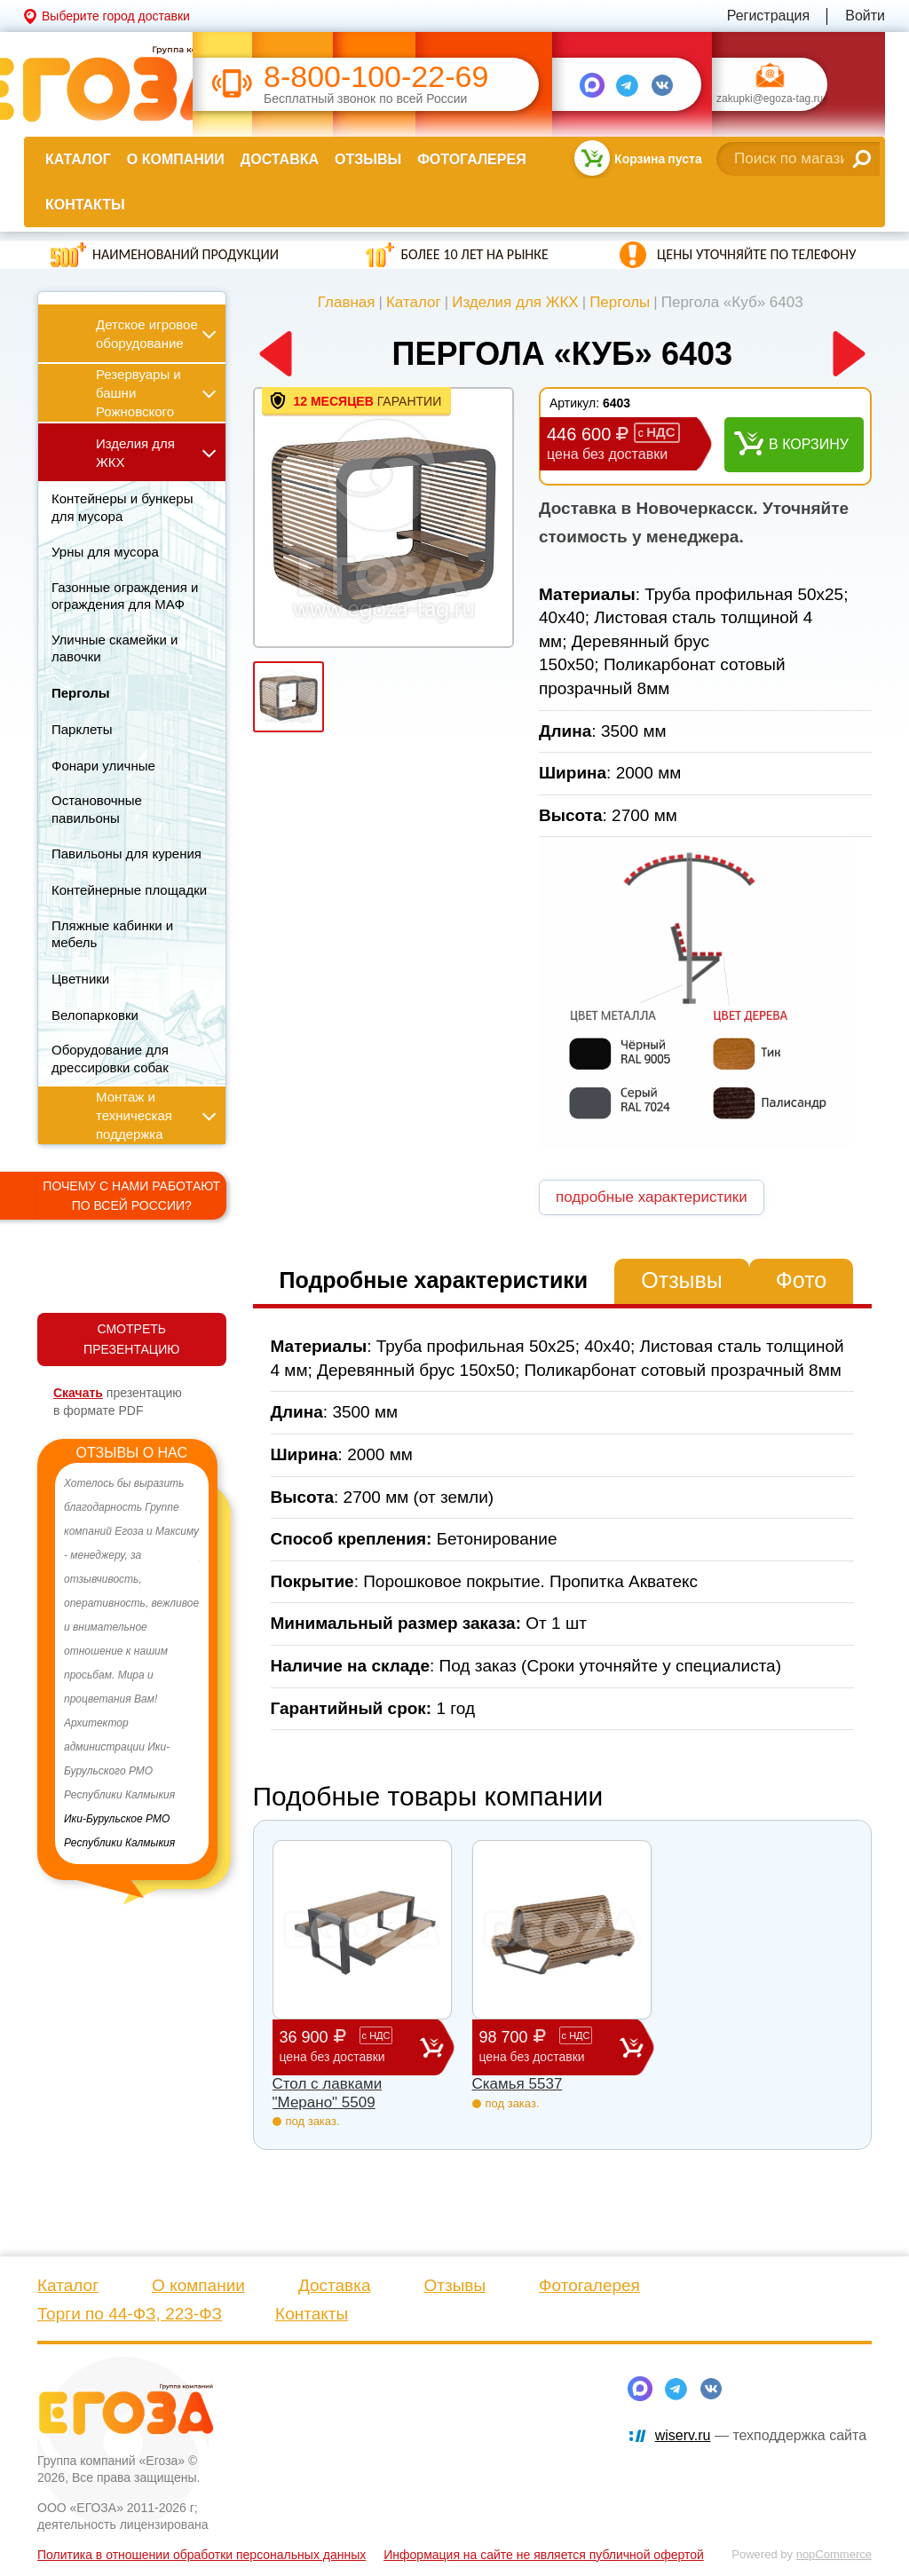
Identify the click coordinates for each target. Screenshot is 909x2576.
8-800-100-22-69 (376, 77)
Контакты (85, 204)
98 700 (549, 2046)
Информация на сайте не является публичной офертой (543, 2555)
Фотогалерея (471, 159)
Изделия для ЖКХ (515, 302)
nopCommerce (834, 2554)
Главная (346, 302)
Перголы (619, 302)
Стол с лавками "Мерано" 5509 (328, 2092)
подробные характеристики (651, 1197)
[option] (132, 1663)
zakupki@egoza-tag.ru (769, 99)
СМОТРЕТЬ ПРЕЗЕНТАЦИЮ (131, 1339)
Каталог (78, 159)
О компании (176, 159)
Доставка (280, 159)
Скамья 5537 (517, 2083)
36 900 (350, 2046)
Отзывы (368, 159)
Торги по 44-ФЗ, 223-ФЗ (129, 2313)
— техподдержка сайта (760, 2435)
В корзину (809, 444)
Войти (865, 15)
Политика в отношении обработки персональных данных (201, 2555)
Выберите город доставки (116, 16)
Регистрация (768, 15)
